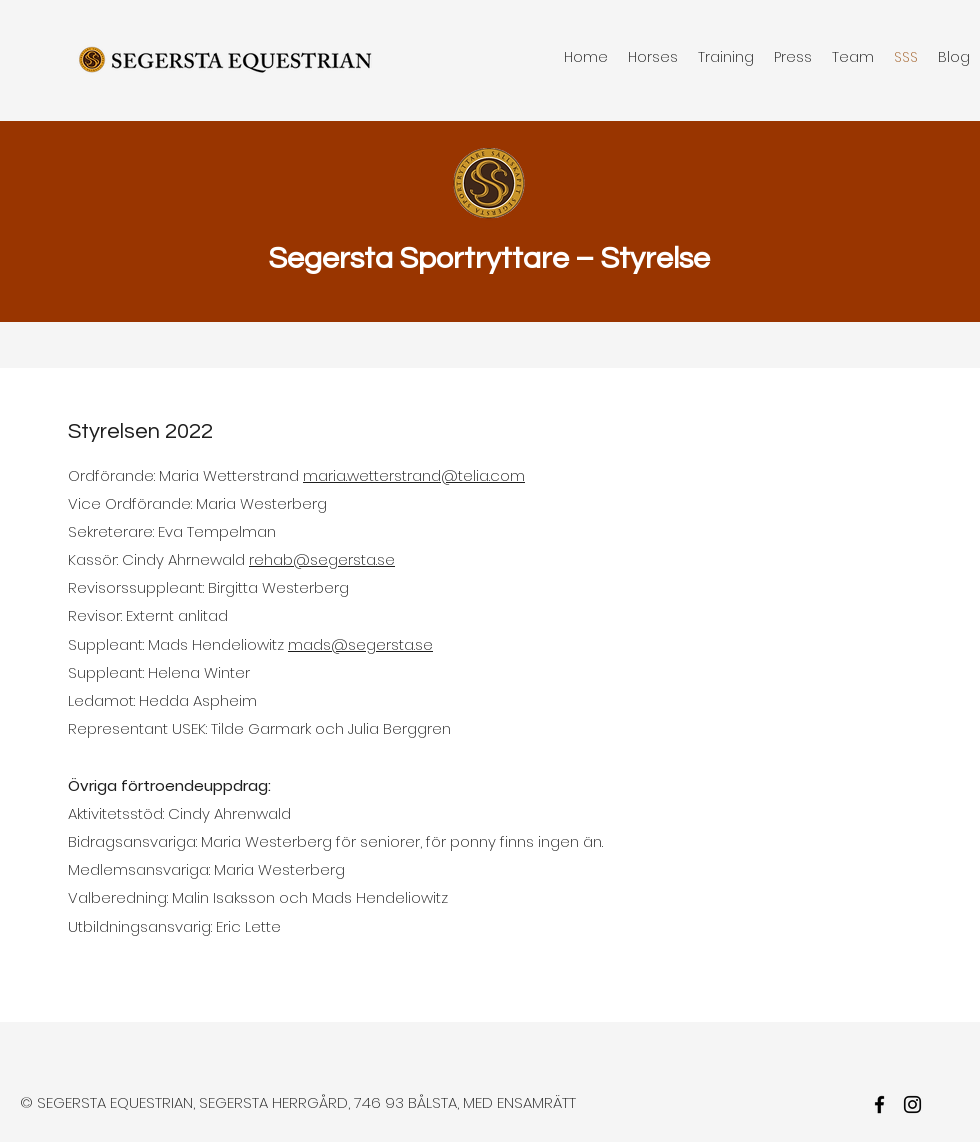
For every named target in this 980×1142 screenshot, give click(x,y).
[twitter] (912, 1104)
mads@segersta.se (360, 644)
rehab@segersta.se (322, 559)
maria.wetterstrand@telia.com (414, 475)
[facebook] (879, 1104)
